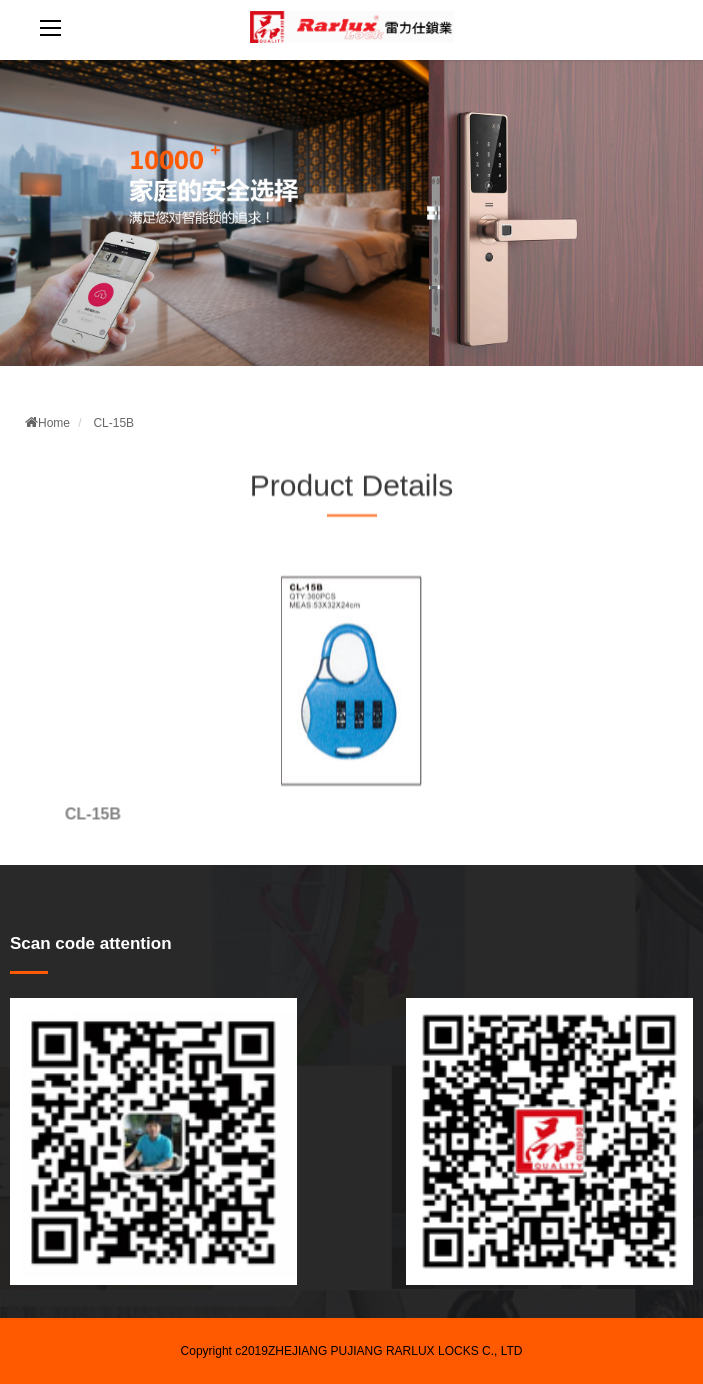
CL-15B (113, 423)
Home (47, 423)
